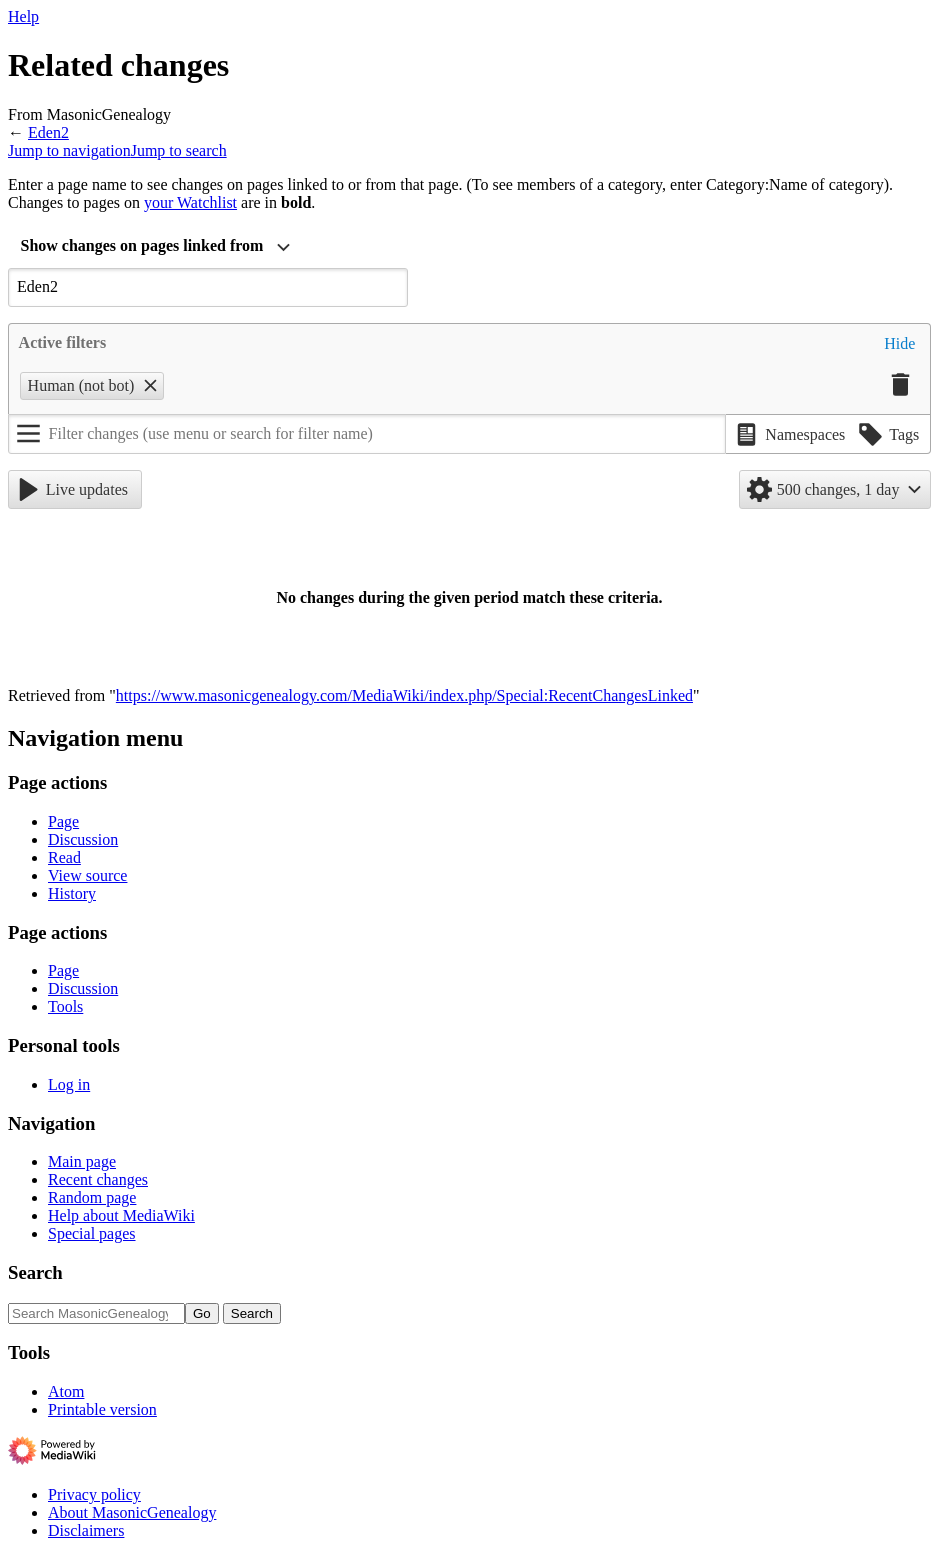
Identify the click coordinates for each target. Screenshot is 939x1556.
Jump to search (179, 150)
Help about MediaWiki (121, 1215)
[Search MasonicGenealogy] (96, 1313)
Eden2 (48, 132)
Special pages (92, 1233)
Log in (69, 1084)
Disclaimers (86, 1530)
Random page (92, 1197)
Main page (82, 1161)
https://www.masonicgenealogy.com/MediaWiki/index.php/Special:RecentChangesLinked (404, 695)
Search (35, 1272)
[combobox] (155, 248)
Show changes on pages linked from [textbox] (142, 245)
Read (64, 857)
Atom (66, 1391)
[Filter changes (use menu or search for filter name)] (367, 434)
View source (87, 875)
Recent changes (98, 1179)
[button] (899, 344)
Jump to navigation (69, 150)
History (72, 893)
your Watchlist (190, 202)
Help (23, 16)
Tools (65, 1006)
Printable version (102, 1409)
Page (63, 821)
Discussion (83, 839)
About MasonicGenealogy (132, 1512)
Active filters (63, 342)
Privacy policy (94, 1494)
